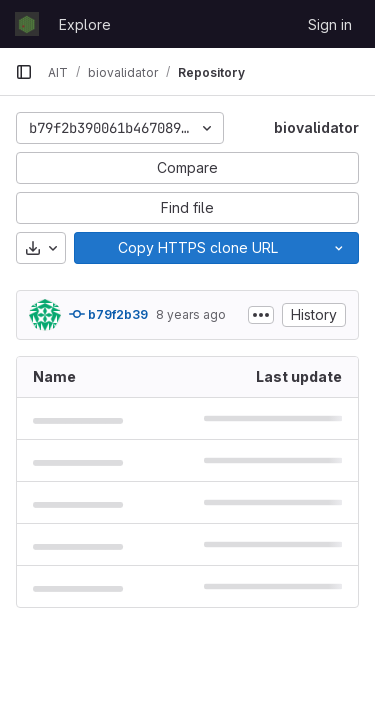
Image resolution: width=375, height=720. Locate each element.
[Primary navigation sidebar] (24, 72)
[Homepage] (27, 24)
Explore (85, 24)
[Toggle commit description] (261, 315)
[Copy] (197, 248)
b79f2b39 (108, 314)
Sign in (330, 24)
